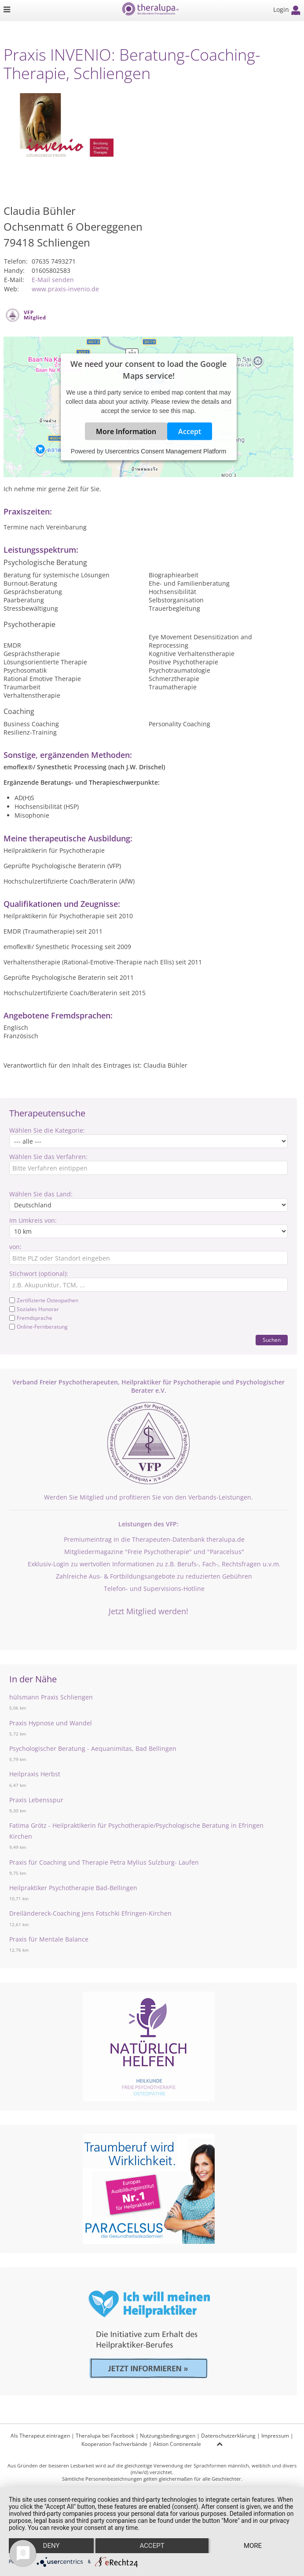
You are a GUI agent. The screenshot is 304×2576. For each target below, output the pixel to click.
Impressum (275, 2435)
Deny (51, 2546)
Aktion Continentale (177, 2444)
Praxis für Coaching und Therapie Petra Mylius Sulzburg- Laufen (104, 1862)
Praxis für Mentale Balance (48, 1939)
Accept (189, 431)
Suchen (272, 1340)
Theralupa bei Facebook (105, 2435)
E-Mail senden (53, 279)
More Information (126, 431)
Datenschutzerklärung (228, 2435)
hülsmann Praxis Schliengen (51, 1697)
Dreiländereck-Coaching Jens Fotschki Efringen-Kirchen (90, 1913)
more (253, 2546)
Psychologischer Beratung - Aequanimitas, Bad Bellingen (92, 1748)
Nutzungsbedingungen (167, 2435)
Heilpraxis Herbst (34, 1774)
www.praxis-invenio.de (65, 289)
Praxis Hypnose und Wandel (50, 1723)
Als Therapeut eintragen (40, 2435)
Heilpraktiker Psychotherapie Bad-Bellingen (73, 1888)
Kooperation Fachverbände (114, 2444)
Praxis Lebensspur (36, 1800)
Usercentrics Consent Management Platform (165, 451)
